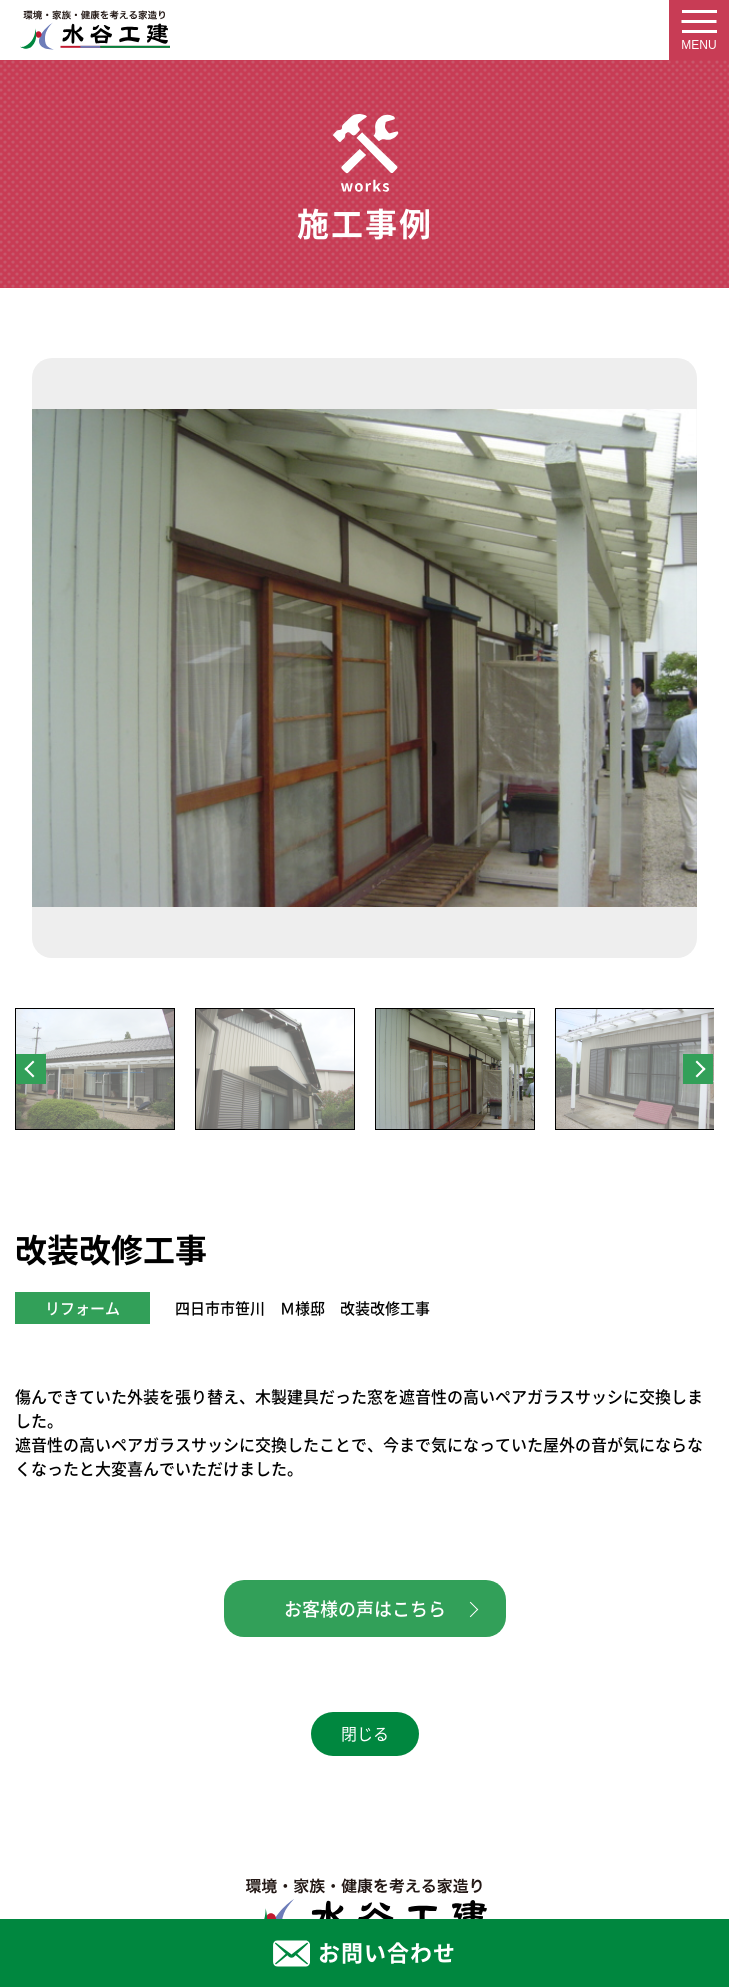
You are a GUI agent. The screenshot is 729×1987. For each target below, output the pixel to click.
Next (698, 1069)
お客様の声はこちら (365, 1608)
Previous (31, 1069)
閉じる (365, 1734)
